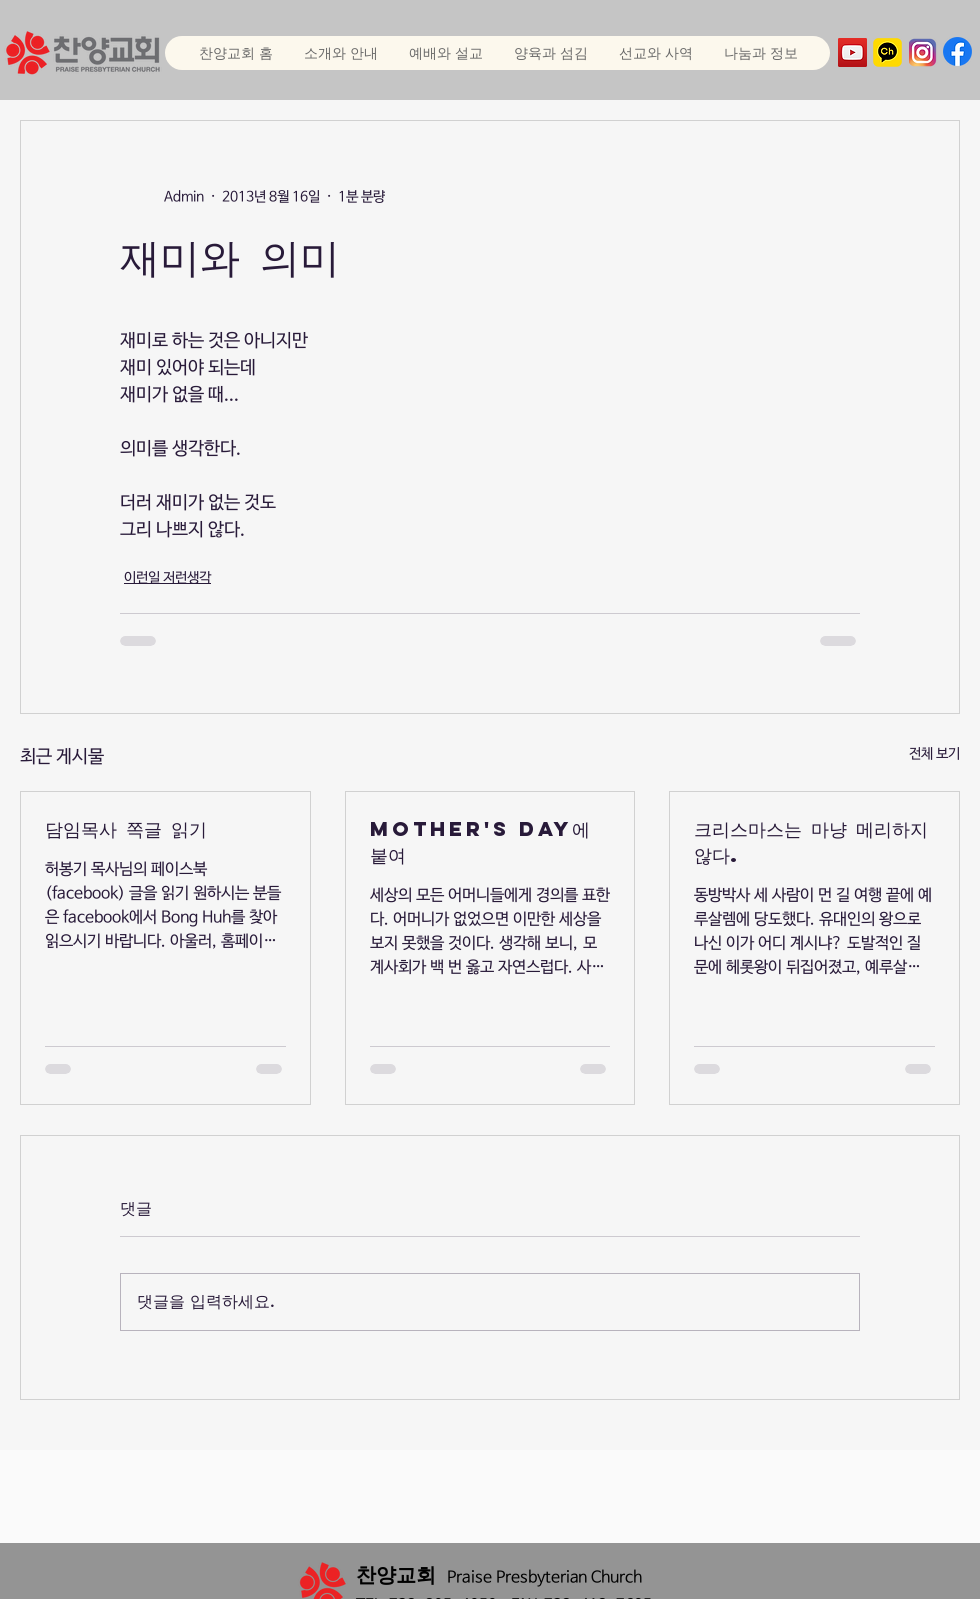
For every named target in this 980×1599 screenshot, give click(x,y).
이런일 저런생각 (167, 578)
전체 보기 (934, 754)
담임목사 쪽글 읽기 (126, 828)
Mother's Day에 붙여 (480, 841)
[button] (445, 53)
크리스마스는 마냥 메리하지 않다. (811, 841)
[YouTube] (852, 52)
